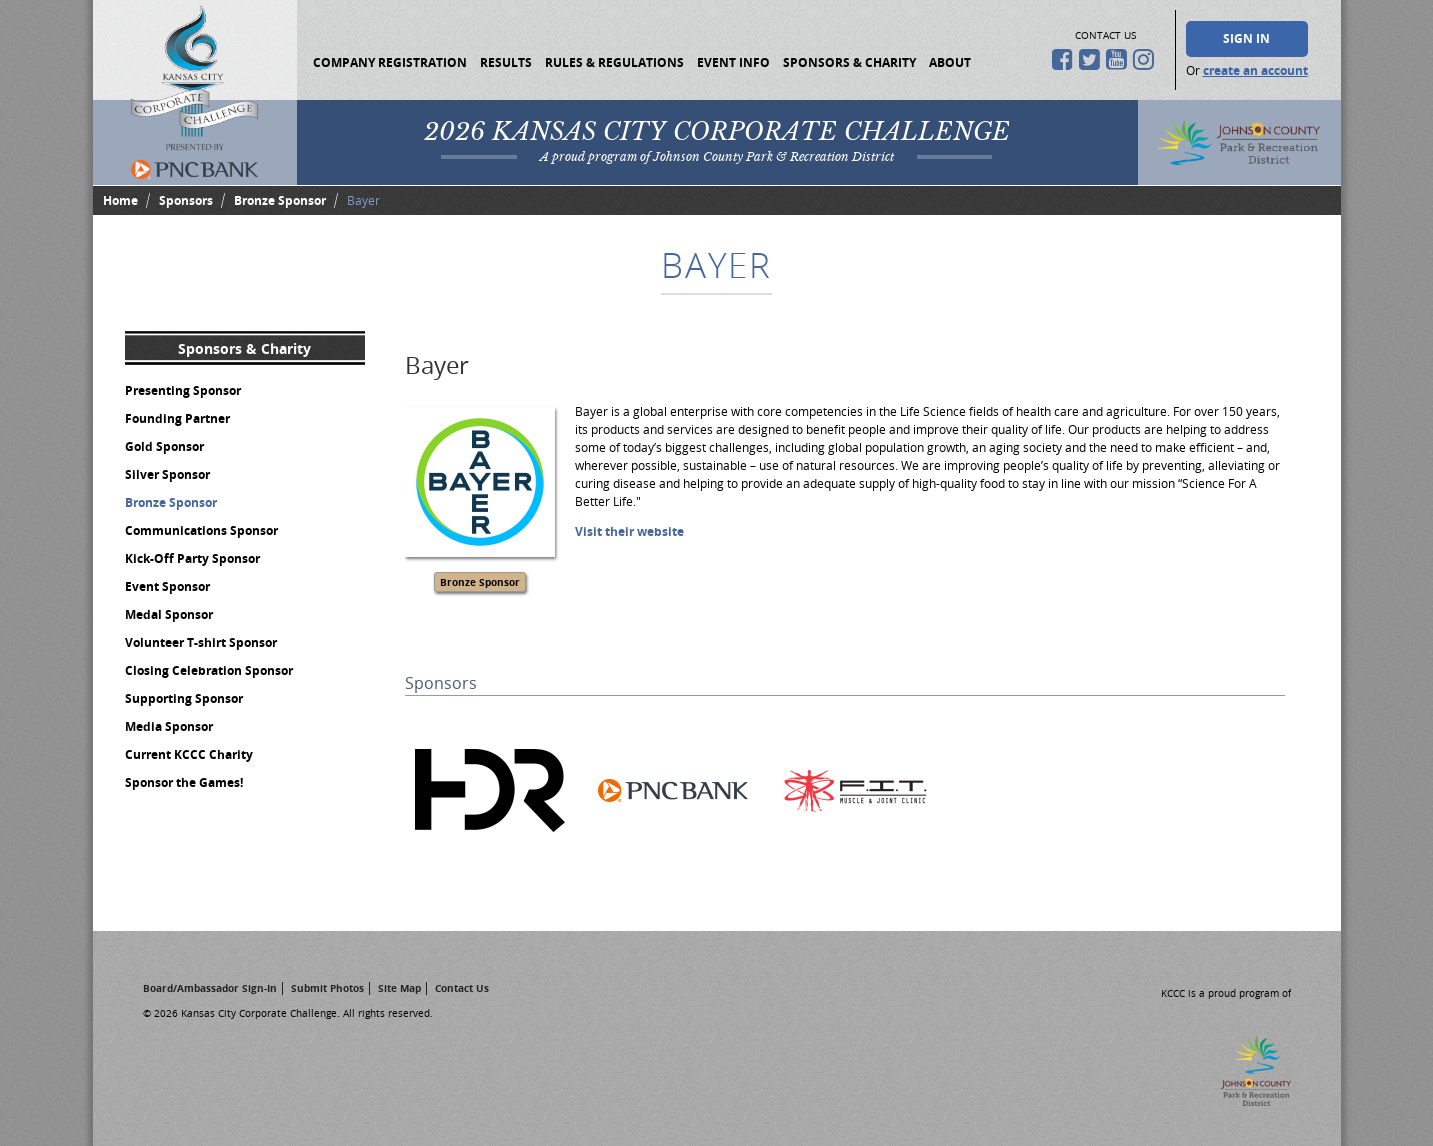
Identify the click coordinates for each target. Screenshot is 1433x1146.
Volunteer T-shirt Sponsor (201, 642)
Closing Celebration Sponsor (209, 670)
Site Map (399, 988)
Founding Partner (177, 418)
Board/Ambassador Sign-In (210, 988)
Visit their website (629, 531)
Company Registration (390, 62)
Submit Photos (327, 988)
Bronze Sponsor (280, 200)
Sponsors (186, 200)
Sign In (1246, 38)
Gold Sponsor (164, 446)
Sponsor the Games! (184, 782)
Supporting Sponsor (184, 698)
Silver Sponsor (167, 474)
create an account (1255, 70)
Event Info (733, 62)
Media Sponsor (169, 726)
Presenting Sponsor (183, 390)
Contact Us (462, 988)
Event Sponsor (167, 586)
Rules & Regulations (614, 62)
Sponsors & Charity (849, 62)
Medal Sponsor (169, 614)
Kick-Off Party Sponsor (192, 558)
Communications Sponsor (201, 530)
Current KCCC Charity (189, 754)
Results (506, 62)
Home (120, 200)
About (950, 62)
